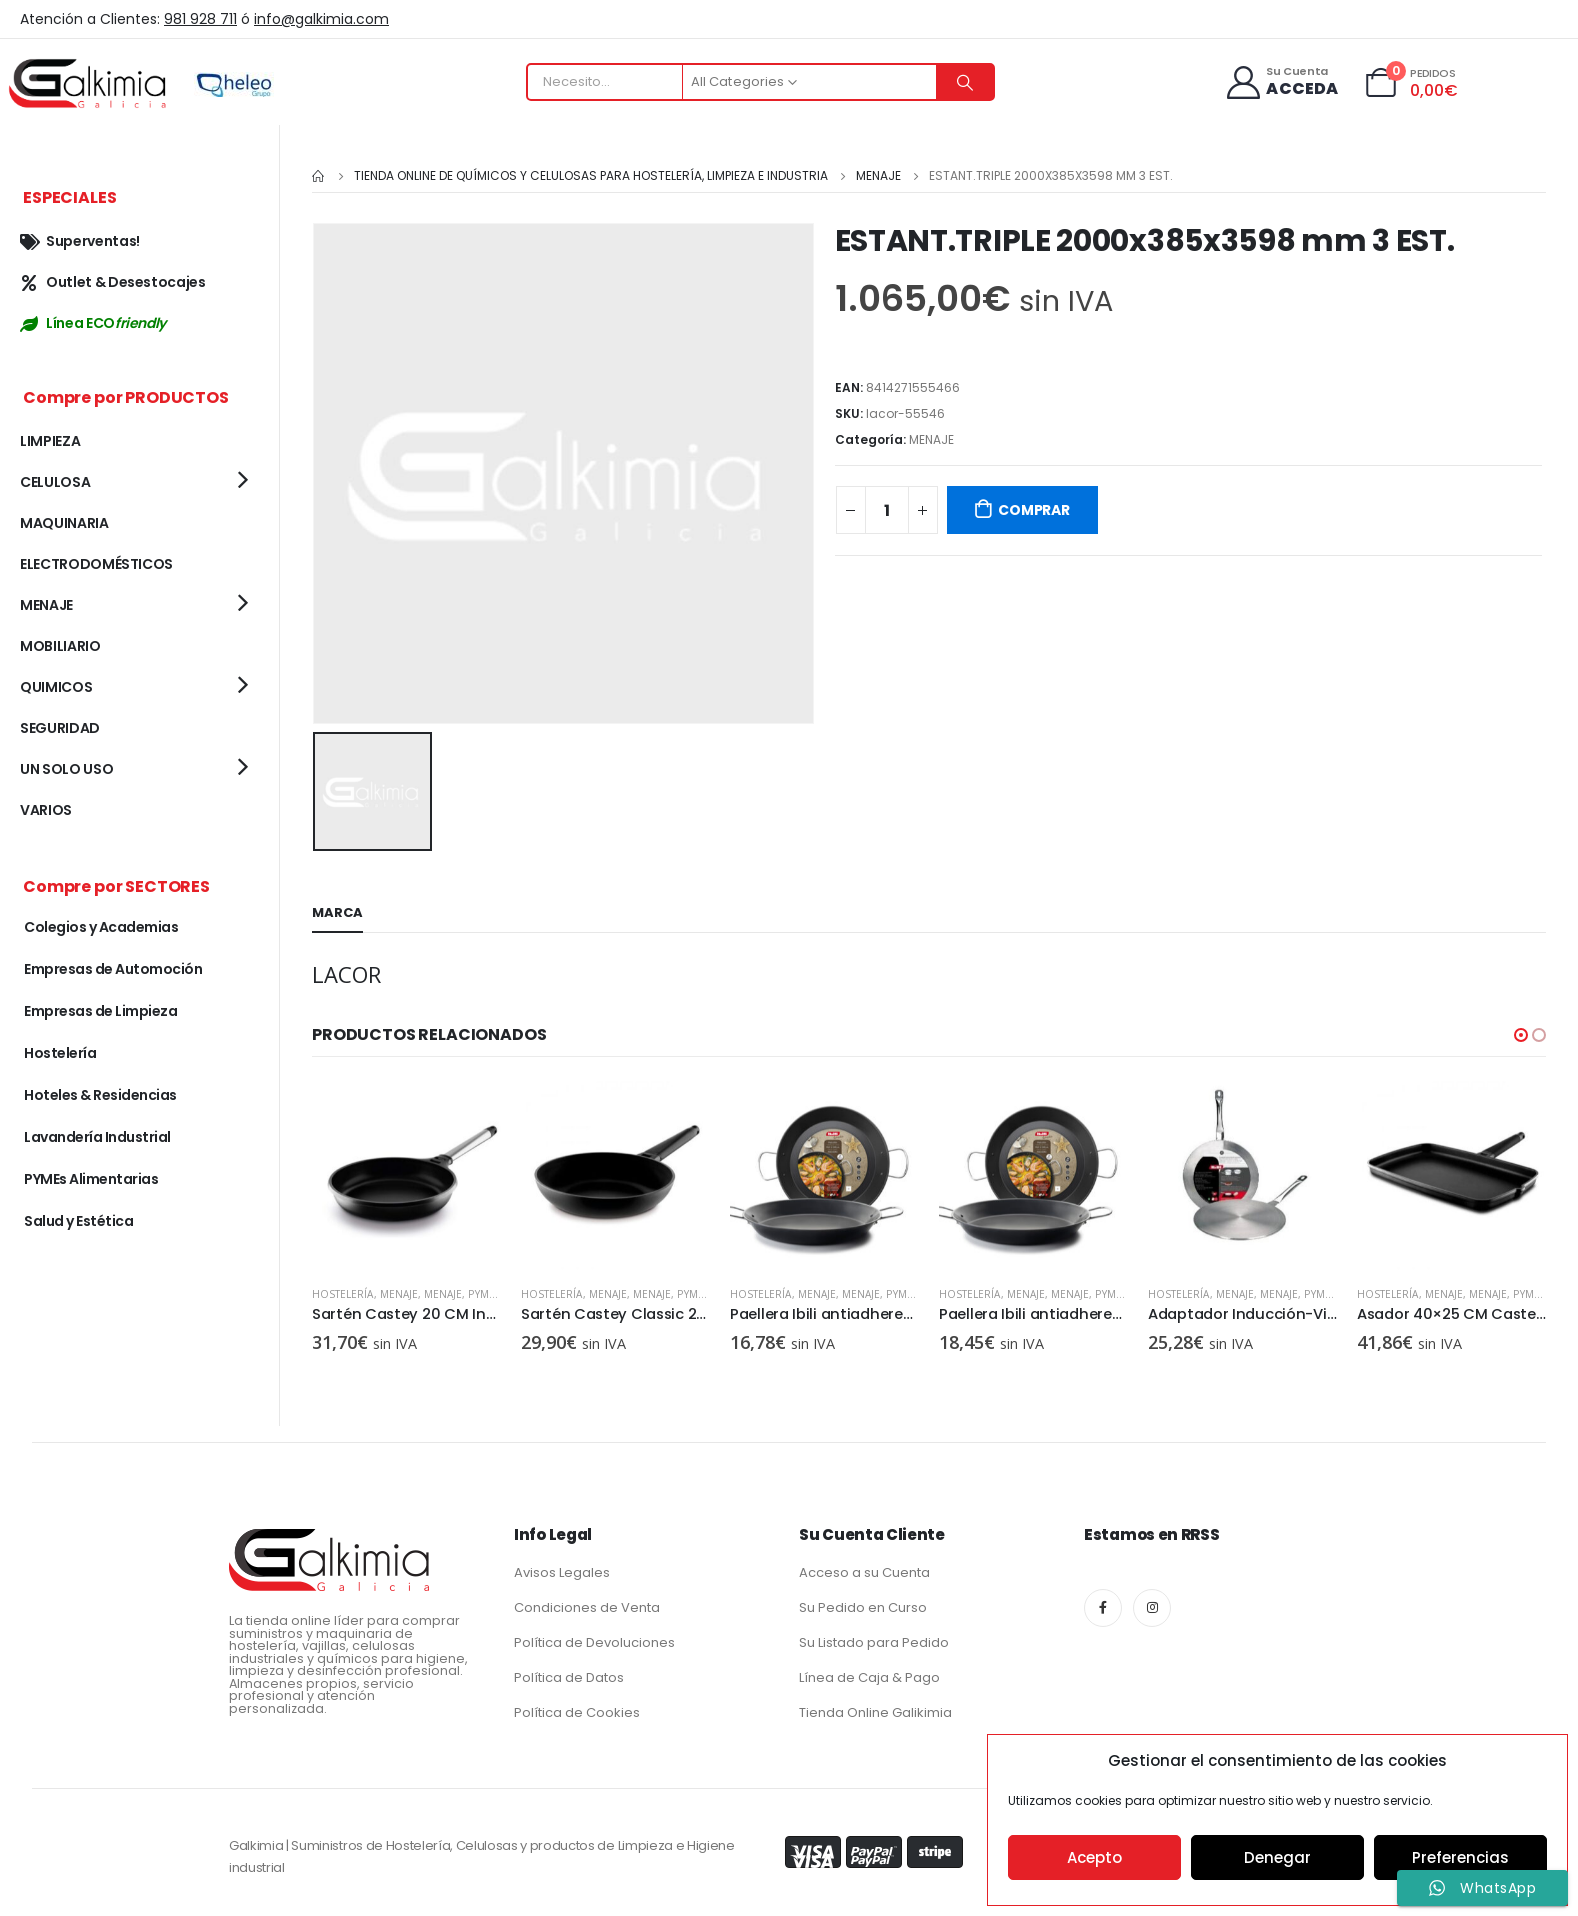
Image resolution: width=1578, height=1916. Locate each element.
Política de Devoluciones (594, 1638)
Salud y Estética (78, 1221)
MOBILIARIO (60, 646)
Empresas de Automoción (113, 969)
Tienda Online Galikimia (875, 1708)
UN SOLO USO (66, 769)
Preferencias (1460, 1857)
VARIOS (46, 810)
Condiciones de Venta (587, 1603)
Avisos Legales (562, 1568)
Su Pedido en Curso (863, 1603)
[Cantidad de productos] (887, 510)
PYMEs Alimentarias (91, 1179)
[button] (1521, 1032)
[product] (406, 1172)
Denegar (1277, 1857)
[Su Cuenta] (1281, 82)
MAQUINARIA (64, 523)
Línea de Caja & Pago (869, 1673)
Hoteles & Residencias (100, 1095)
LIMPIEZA (50, 441)
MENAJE (931, 439)
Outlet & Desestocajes (113, 282)
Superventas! (80, 241)
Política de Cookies (577, 1708)
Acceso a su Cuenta (864, 1568)
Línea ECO (93, 323)
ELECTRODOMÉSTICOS (96, 564)
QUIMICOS (56, 687)
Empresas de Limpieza (100, 1011)
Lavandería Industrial (97, 1137)
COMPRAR (1034, 510)
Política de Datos (569, 1673)
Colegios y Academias (101, 927)
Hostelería (343, 1291)
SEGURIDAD (60, 728)
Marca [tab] (337, 909)
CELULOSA (55, 482)
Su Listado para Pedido (874, 1638)
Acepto (1094, 1857)
